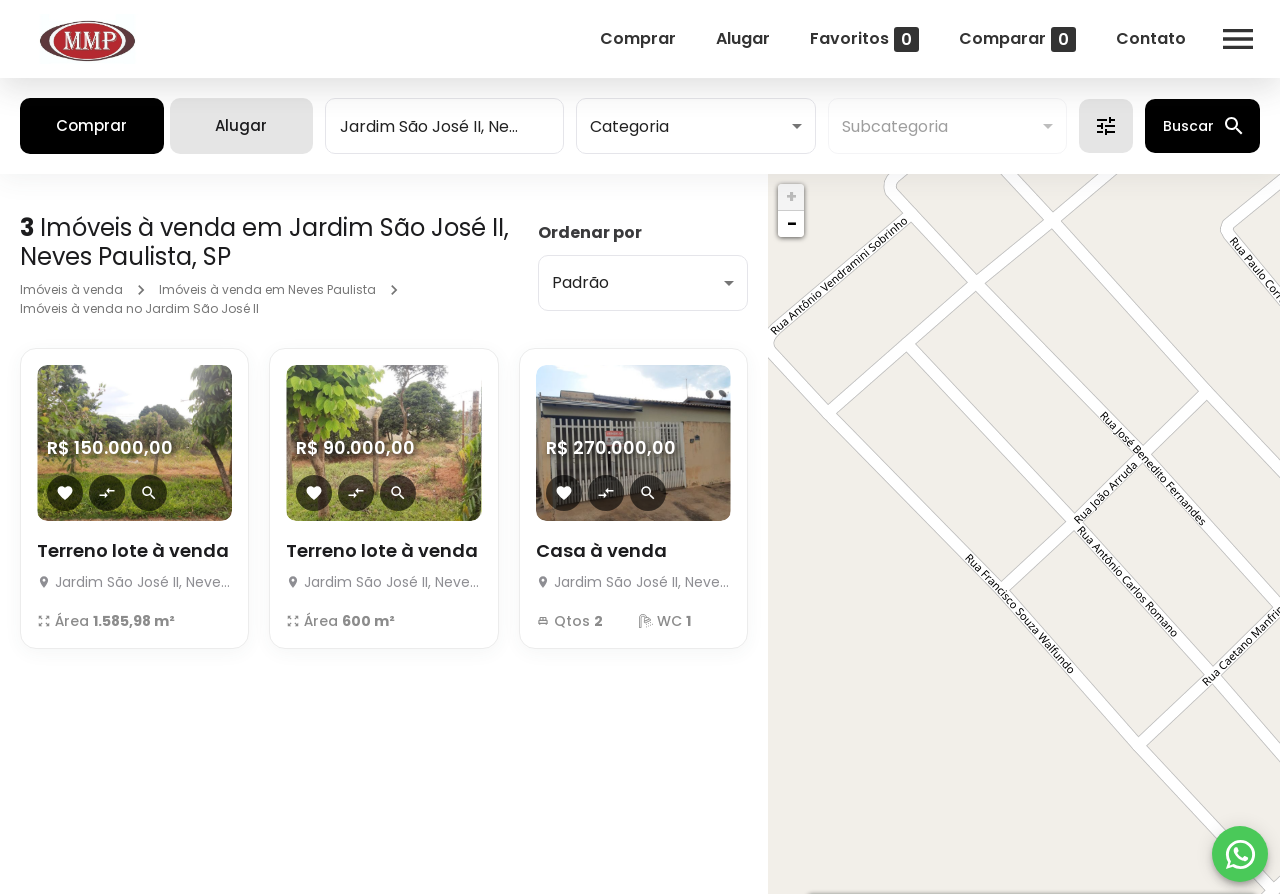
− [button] (792, 223)
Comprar (638, 38)
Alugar (743, 38)
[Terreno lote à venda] (134, 576)
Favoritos (864, 39)
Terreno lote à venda (133, 550)
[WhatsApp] (1240, 854)
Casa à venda (601, 550)
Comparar (1017, 39)
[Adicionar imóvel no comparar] (107, 493)
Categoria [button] (629, 126)
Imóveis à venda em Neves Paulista (267, 289)
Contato (1151, 38)
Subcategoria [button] (895, 126)
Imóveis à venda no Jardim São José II (139, 308)
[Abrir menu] (1238, 39)
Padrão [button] (580, 282)
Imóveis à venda (71, 289)
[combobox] (444, 126)
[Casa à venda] (633, 576)
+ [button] (791, 196)
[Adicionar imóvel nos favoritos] (65, 493)
